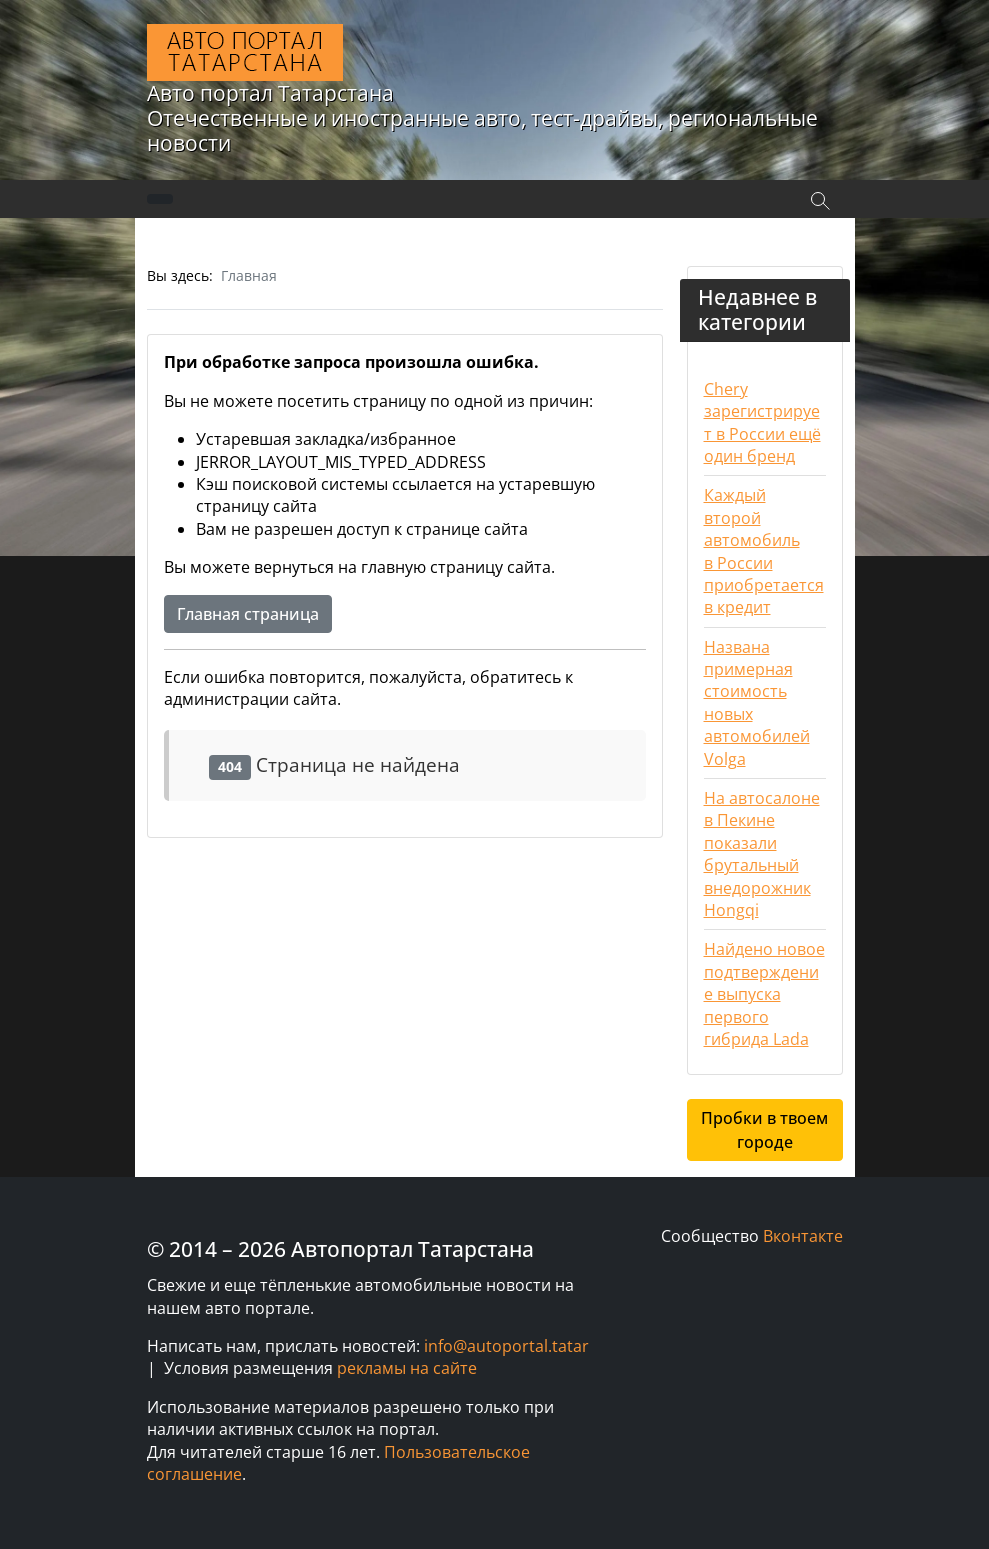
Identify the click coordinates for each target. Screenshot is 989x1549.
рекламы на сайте (407, 1368)
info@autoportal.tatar (506, 1346)
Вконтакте (803, 1236)
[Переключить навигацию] (160, 199)
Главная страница (248, 614)
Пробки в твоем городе (764, 1130)
